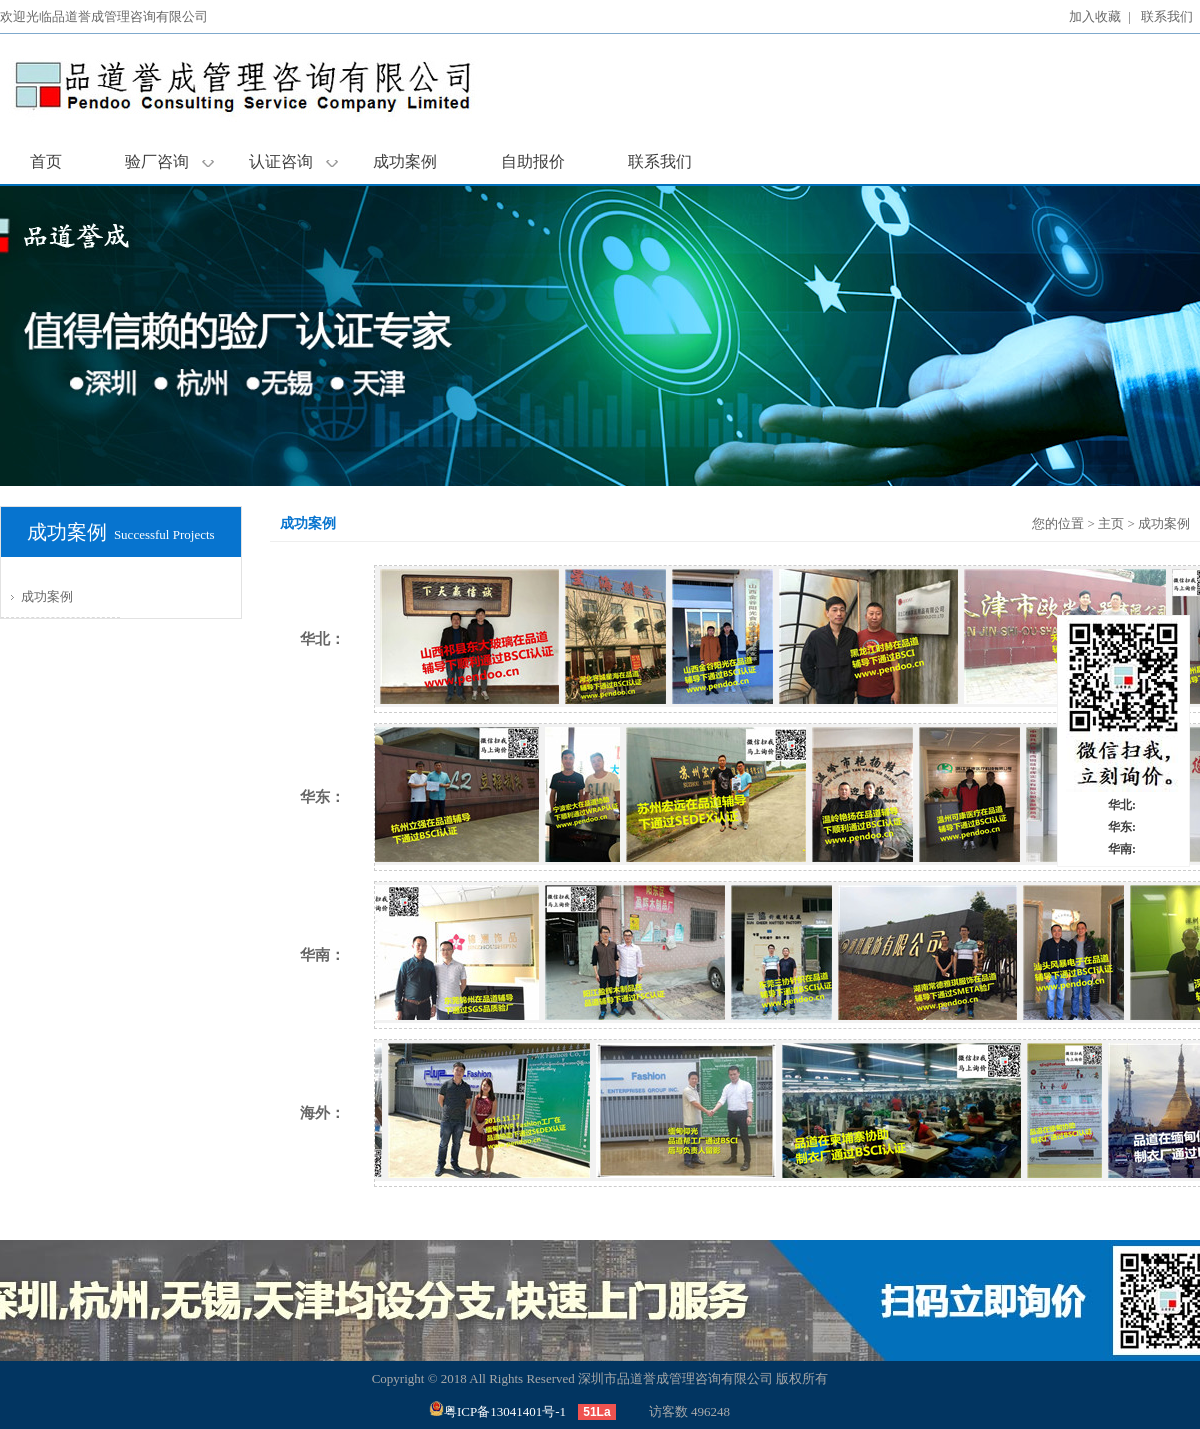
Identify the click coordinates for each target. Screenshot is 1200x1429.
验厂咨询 (169, 161)
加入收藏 (1095, 16)
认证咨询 (293, 161)
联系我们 (1167, 16)
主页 (1111, 523)
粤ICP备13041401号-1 (497, 1411)
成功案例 (405, 161)
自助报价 (533, 161)
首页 (46, 161)
